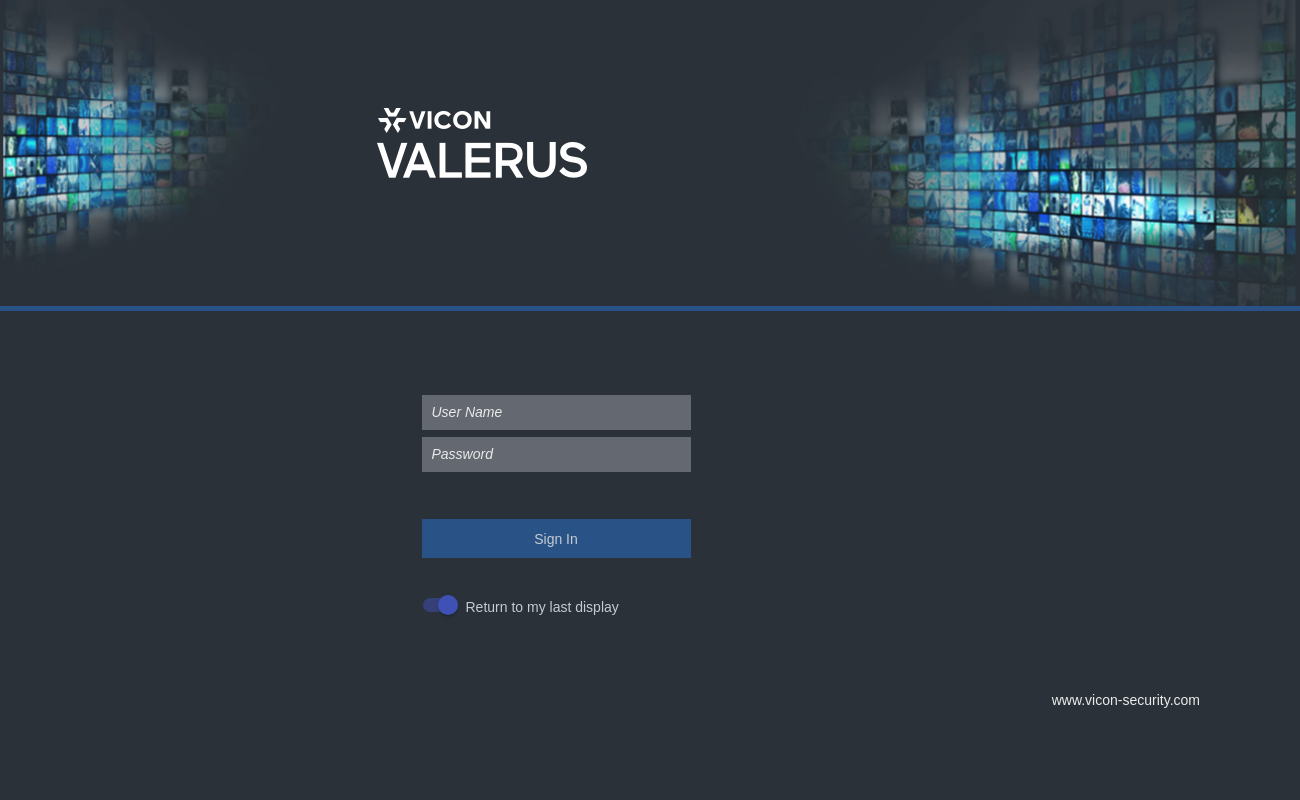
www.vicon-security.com (1126, 700)
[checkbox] (525, 608)
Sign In (556, 539)
